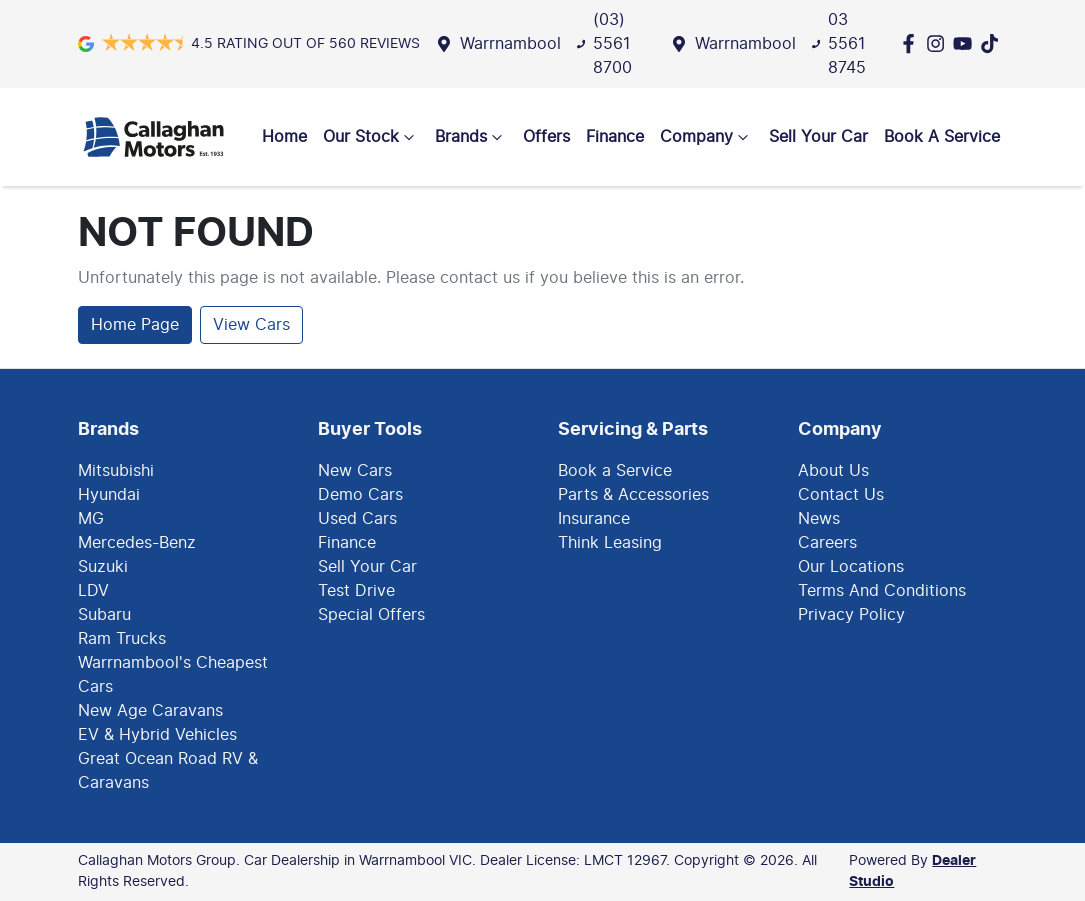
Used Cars (357, 519)
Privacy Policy (851, 615)
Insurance (594, 519)
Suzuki (103, 567)
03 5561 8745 (847, 44)
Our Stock (371, 137)
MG (91, 519)
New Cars (355, 471)
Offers (546, 137)
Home (284, 137)
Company (706, 137)
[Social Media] (993, 43)
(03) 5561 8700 (612, 44)
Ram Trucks (122, 639)
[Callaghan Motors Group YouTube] (966, 43)
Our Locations (851, 567)
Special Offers (371, 615)
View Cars (251, 325)
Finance (615, 137)
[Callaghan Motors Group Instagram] (939, 43)
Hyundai (109, 495)
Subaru (104, 615)
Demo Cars (360, 495)
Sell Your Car (818, 137)
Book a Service (615, 471)
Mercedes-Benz (137, 543)
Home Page (135, 325)
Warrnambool (510, 44)
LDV (93, 591)
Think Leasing (610, 543)
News (819, 519)
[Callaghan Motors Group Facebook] (912, 43)
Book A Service (942, 137)
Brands (471, 137)
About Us (833, 471)
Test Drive (356, 591)
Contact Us (841, 495)
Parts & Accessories (633, 495)
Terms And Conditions (882, 591)
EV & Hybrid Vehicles (157, 735)
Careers (827, 543)
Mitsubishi (116, 471)
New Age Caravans (150, 711)
